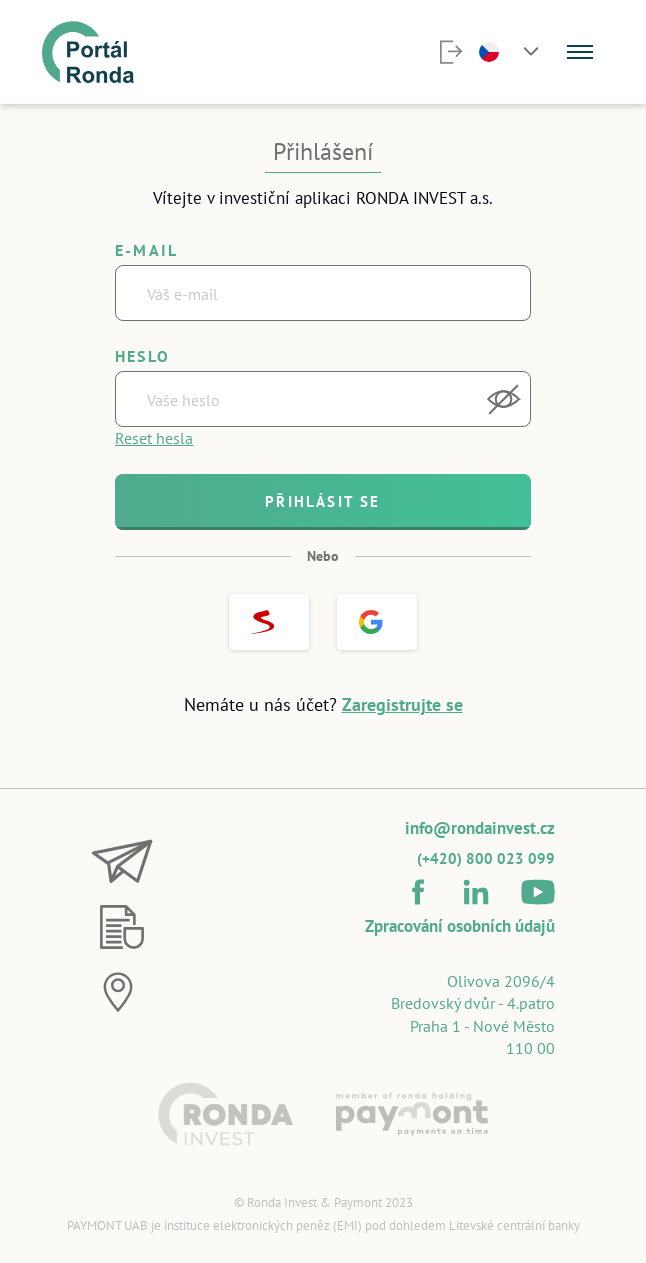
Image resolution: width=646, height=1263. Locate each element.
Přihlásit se (322, 501)
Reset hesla (154, 438)
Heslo (142, 356)
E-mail (146, 250)
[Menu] (580, 52)
